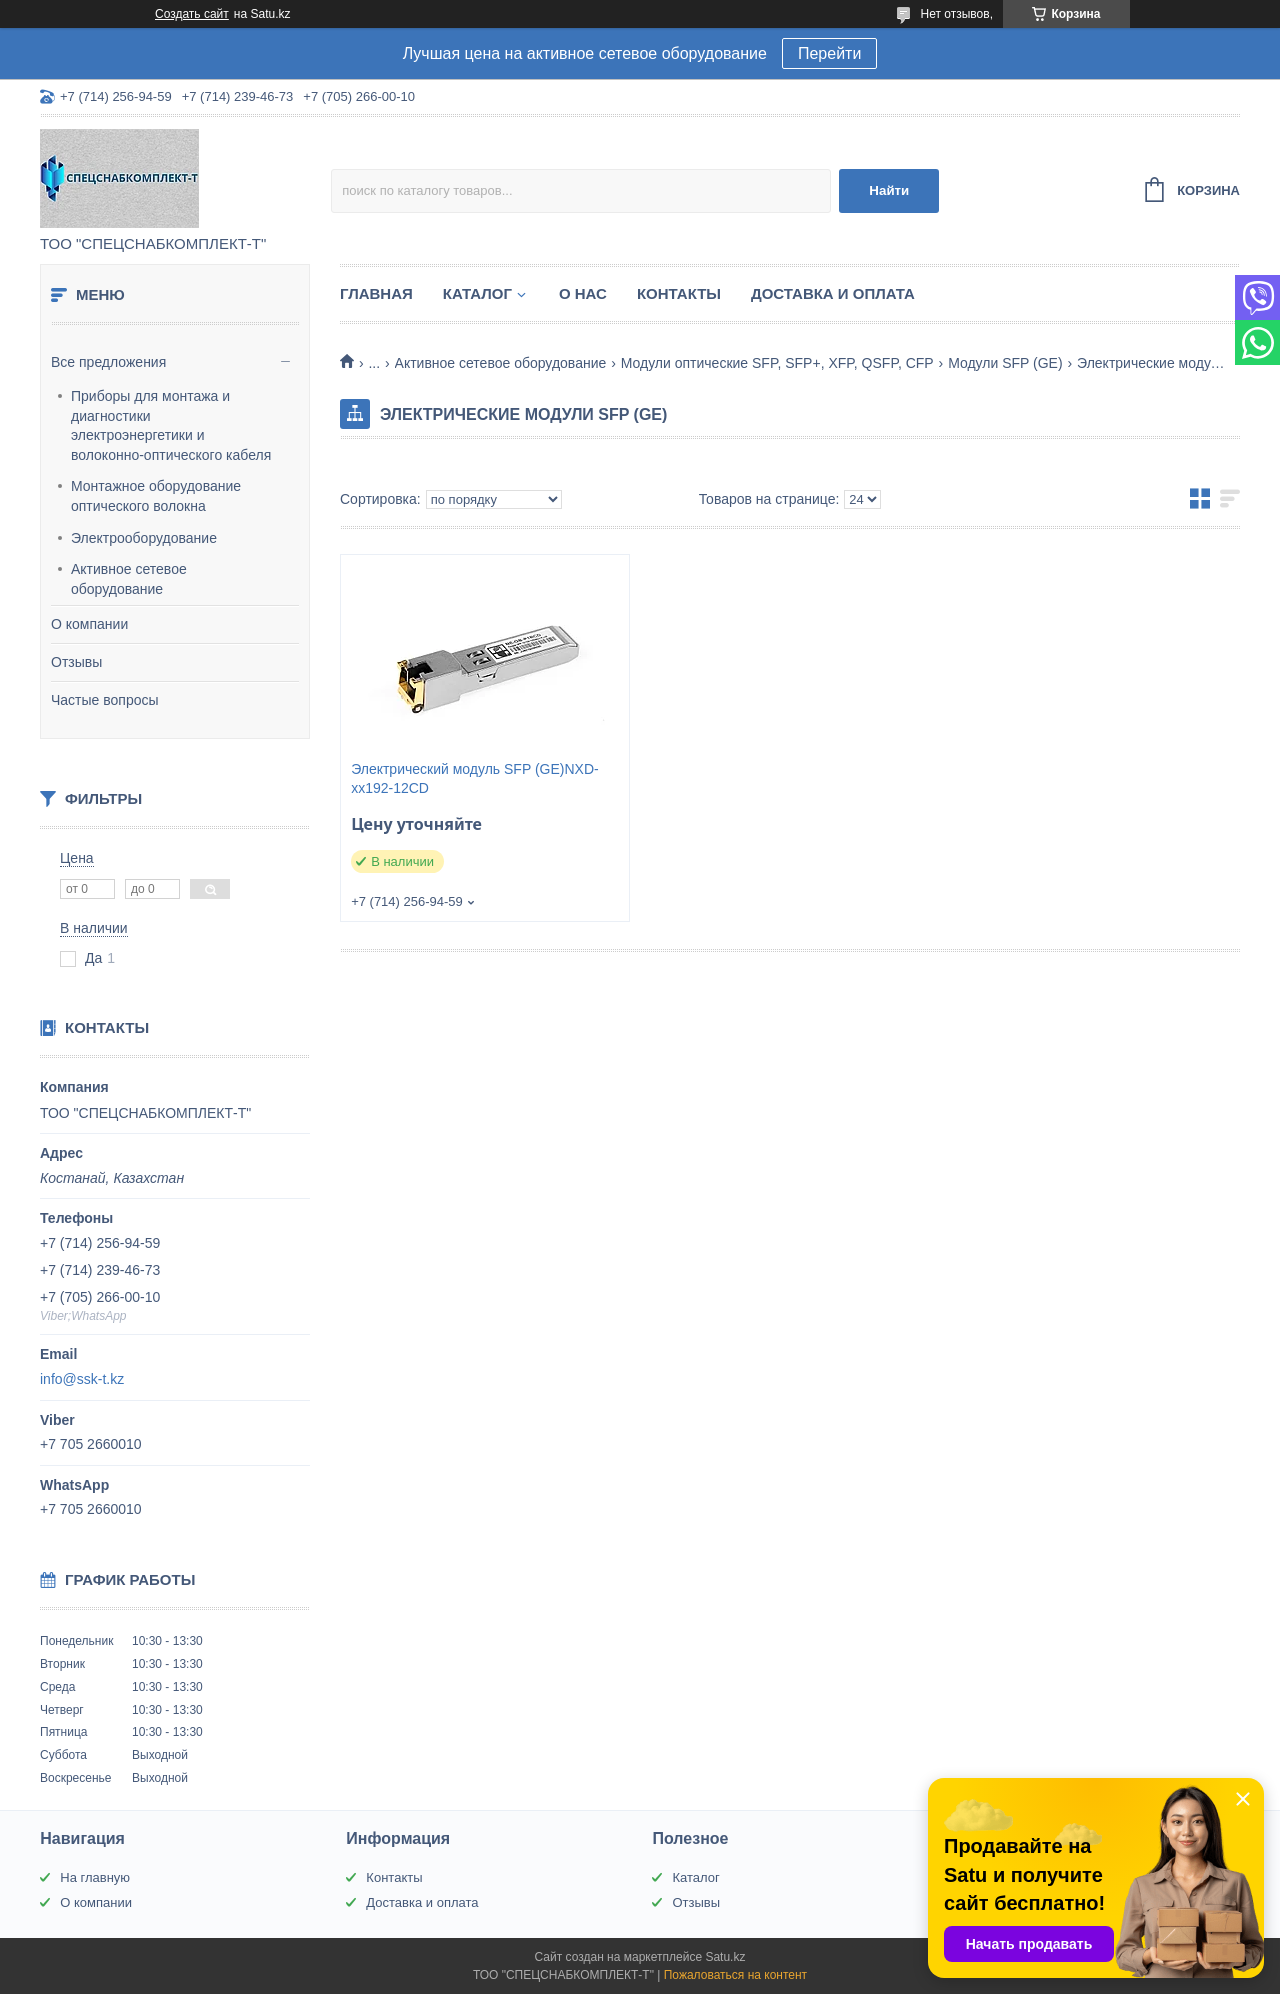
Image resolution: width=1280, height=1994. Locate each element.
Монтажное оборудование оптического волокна (156, 496)
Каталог (477, 293)
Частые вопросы (105, 700)
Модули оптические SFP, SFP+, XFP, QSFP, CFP (777, 363)
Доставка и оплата (833, 293)
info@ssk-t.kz (82, 1379)
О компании (89, 624)
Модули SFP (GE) (1005, 363)
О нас (583, 293)
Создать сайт (192, 14)
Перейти (829, 53)
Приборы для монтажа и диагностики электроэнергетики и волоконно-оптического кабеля (171, 425)
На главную (95, 1877)
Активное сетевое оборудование (129, 579)
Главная (376, 293)
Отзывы (76, 662)
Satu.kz (725, 1957)
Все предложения (108, 362)
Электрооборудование (144, 538)
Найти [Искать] (889, 190)
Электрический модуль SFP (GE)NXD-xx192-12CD (475, 778)
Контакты (679, 293)
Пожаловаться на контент (735, 1975)
